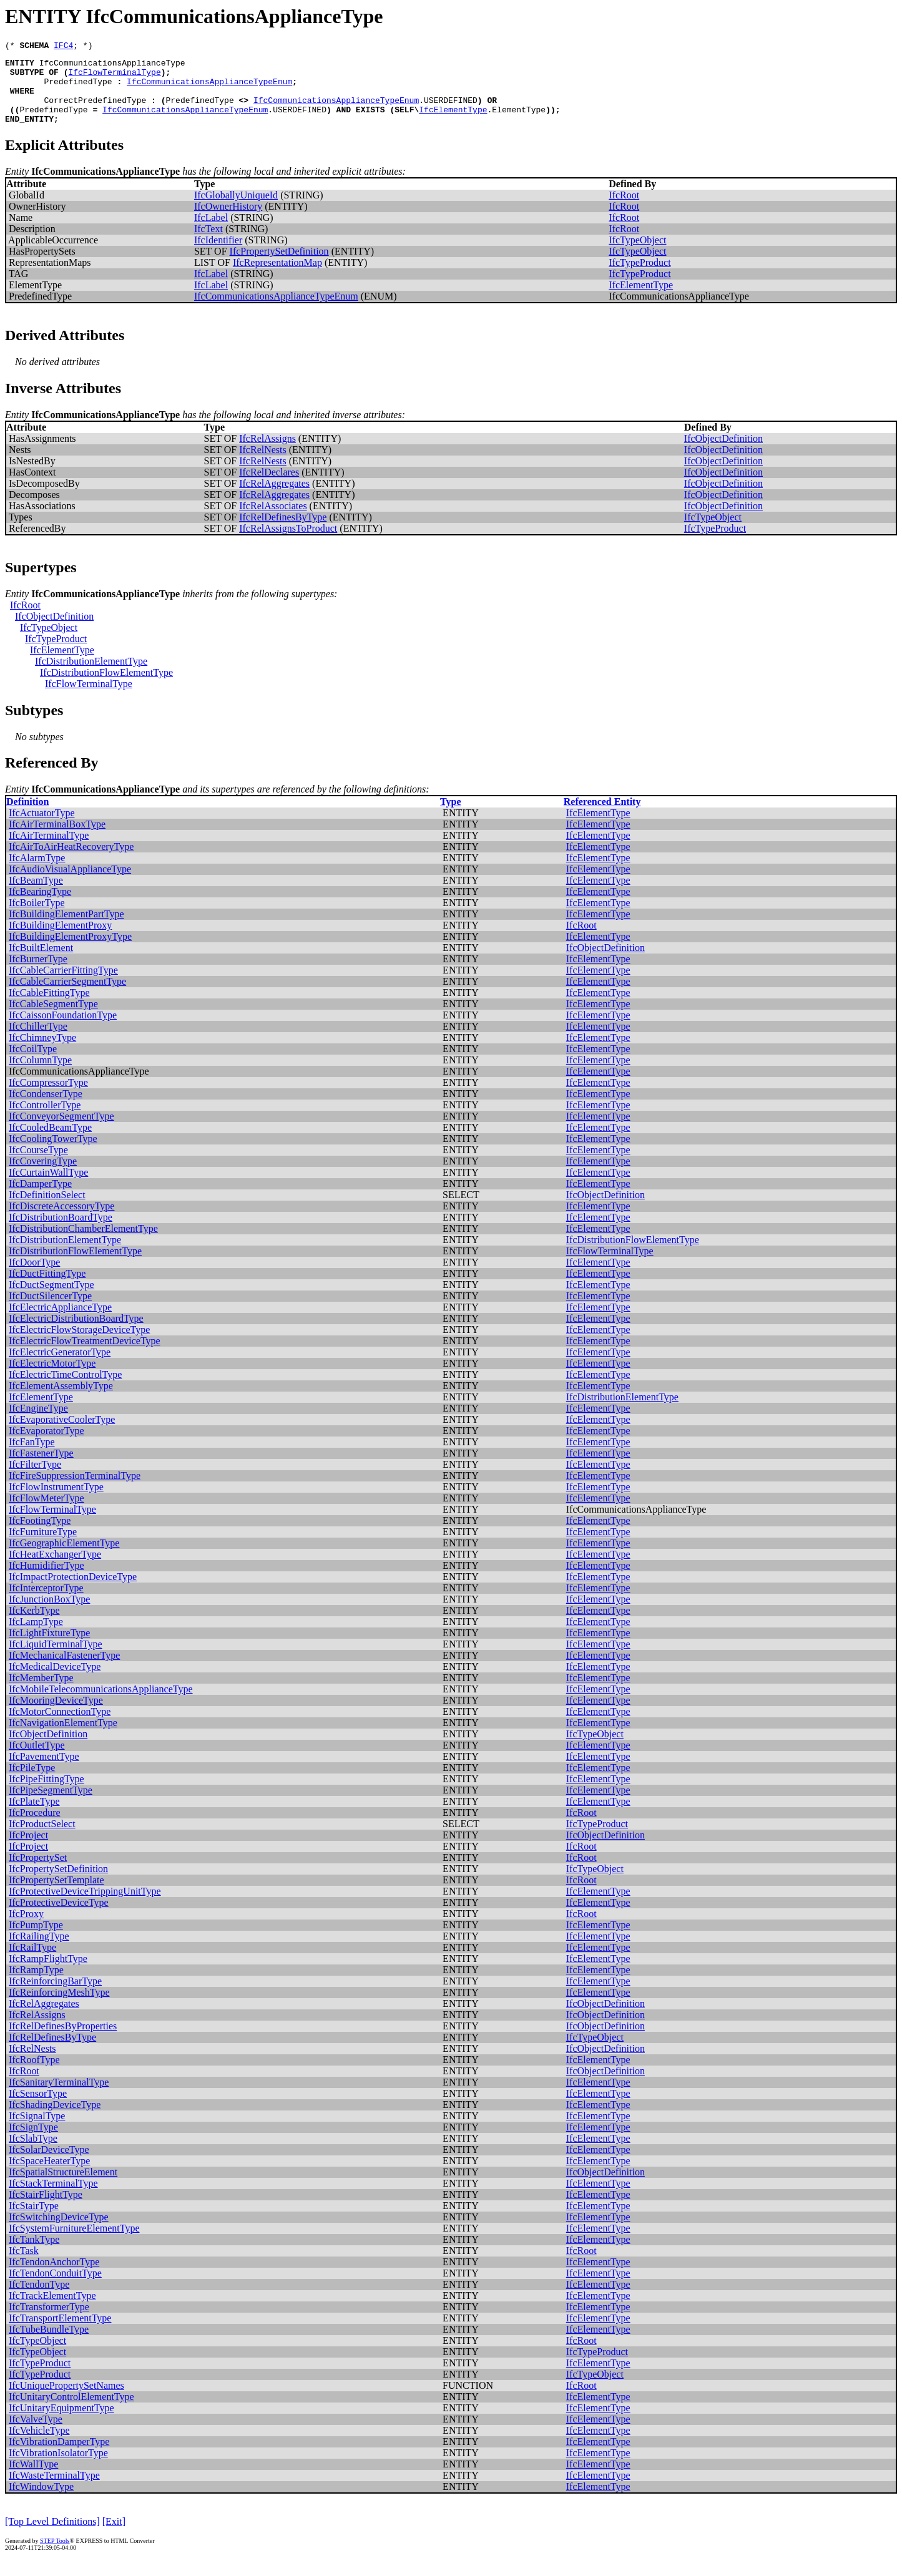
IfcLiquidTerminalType (55, 1659)
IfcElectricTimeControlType (65, 1389)
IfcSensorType (38, 2108)
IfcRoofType (34, 2074)
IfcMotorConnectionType (59, 1726)
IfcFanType (32, 1456)
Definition (27, 816)
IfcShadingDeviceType (54, 2119)
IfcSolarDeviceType (49, 2164)
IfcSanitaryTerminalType (59, 2097)
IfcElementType (453, 122)
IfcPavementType (44, 1771)
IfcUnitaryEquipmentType (61, 2422)
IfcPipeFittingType (46, 1793)
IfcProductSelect (42, 1838)
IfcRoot (624, 210)
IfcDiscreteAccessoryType (61, 1221)
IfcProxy (26, 1928)
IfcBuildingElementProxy (60, 940)
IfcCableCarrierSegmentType (67, 996)
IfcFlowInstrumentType (56, 1501)
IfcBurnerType (38, 973)
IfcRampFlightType (48, 1973)
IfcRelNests (263, 464)
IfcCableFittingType (49, 1007)
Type (450, 816)
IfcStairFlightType (45, 2209)
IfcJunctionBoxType (49, 1614)
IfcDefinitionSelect (47, 1209)
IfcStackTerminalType (53, 2198)
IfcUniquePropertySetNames (66, 2400)
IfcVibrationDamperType (59, 2456)
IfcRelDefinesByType (282, 532)
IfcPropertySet (38, 1872)
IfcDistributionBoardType (60, 1232)
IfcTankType (34, 2254)
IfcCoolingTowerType (53, 1153)
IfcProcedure (35, 1827)
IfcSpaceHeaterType (49, 2175)
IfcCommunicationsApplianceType (112, 66)
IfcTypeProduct (639, 277)
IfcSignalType (37, 2130)
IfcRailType (32, 1962)
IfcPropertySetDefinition (279, 266)
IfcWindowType (41, 2501)
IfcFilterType (35, 1479)
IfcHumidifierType (46, 1580)
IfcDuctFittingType (47, 1288)
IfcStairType (34, 2220)
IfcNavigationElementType (63, 1737)
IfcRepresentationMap (277, 277)
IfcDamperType (40, 1198)
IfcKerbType (34, 1625)
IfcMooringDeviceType (56, 1715)
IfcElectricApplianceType (60, 1322)
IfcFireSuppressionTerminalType (74, 1490)
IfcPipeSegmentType (50, 1805)
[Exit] (113, 2536)
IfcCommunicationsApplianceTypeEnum (209, 88)
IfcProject (28, 1850)
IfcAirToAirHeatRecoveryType (71, 861)
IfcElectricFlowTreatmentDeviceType (84, 1355)
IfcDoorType (34, 1277)
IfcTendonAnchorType (54, 2276)
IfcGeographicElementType (64, 1558)
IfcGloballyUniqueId (236, 210)
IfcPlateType (34, 1816)
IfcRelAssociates (272, 520)
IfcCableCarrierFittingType (63, 985)
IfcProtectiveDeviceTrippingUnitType (85, 1906)
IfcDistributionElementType (91, 676)
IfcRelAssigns (267, 453)
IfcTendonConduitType (55, 2288)
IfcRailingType (39, 1951)
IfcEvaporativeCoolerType (62, 1434)
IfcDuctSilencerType (50, 1310)
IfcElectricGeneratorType (59, 1367)
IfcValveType (35, 2434)
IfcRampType (36, 1984)
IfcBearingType (40, 906)
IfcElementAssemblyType (61, 1400)
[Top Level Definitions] (52, 2536)
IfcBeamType (36, 895)
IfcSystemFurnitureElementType (74, 2243)
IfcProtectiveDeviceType (59, 1917)
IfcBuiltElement (41, 962)
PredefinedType (78, 88)
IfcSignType (33, 2142)
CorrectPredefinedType (95, 111)
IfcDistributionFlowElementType (106, 687)
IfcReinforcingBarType (55, 1996)
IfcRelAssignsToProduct (288, 543)
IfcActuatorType (42, 827)
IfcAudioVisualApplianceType (70, 884)
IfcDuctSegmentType (51, 1299)
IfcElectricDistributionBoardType (76, 1333)
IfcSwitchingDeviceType (59, 2232)
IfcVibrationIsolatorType (58, 2467)
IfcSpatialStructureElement (63, 2187)
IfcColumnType (40, 1075)
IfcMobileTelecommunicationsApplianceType (101, 1704)
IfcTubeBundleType (49, 2344)
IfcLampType (36, 1636)
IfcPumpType (36, 1939)
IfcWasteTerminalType (54, 2490)
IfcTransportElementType (60, 2333)
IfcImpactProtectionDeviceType (73, 1591)
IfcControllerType (45, 1120)
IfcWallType (33, 2479)
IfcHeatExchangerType (55, 1569)
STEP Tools (54, 2555)
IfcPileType (32, 1782)
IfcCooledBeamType (50, 1142)
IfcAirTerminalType (49, 850)
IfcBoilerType (37, 917)
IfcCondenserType (45, 1108)
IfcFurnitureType (43, 1546)
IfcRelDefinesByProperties (63, 2041)
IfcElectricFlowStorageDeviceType (79, 1344)
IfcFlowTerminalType (114, 77)
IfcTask (24, 2265)
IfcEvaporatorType (46, 1445)
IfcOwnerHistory (228, 221)
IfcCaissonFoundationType (63, 1030)
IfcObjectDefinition (723, 453)
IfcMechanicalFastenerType (64, 1670)
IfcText (208, 243)
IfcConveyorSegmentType (61, 1131)
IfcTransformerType (49, 2321)
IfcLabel (211, 232)
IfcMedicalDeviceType (54, 1681)
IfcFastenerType (41, 1468)
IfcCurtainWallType (48, 1187)
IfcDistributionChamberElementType (83, 1243)
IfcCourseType (38, 1164)
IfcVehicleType (39, 2445)
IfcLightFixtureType (49, 1647)
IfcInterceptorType (46, 1603)
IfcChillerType (38, 1041)
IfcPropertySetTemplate (56, 1895)
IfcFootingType (40, 1535)
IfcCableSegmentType (53, 1018)
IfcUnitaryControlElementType (71, 2411)
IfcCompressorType (48, 1097)
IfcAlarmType (37, 872)
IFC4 (63, 46)
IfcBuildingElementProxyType (70, 951)
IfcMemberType (41, 1692)
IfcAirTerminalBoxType (57, 839)
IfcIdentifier (218, 255)
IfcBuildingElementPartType (66, 929)
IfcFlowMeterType (46, 1513)
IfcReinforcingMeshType (59, 2007)
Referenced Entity (602, 816)
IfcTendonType (39, 2299)
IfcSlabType (33, 2153)
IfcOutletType (37, 1760)
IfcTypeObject (637, 255)
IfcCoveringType (43, 1176)
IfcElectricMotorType (52, 1378)
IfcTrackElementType (52, 2310)
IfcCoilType (33, 1063)
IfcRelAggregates (274, 498)
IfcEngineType (38, 1423)
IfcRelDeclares (269, 487)
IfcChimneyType (42, 1052)
